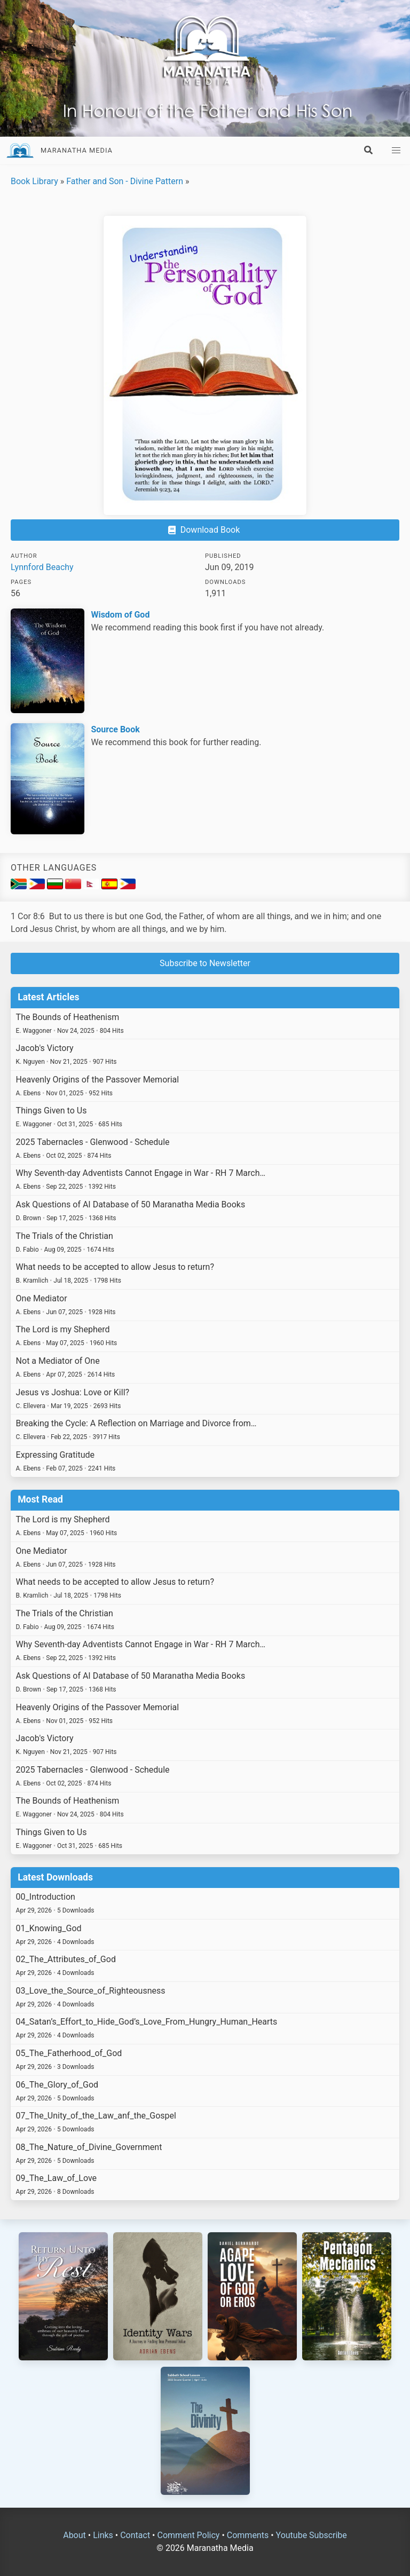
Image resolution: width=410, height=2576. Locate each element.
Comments (248, 2535)
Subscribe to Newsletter (205, 963)
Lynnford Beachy (42, 567)
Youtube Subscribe (311, 2535)
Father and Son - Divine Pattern (124, 181)
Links (103, 2535)
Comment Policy (188, 2535)
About (74, 2535)
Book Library (34, 181)
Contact (135, 2535)
